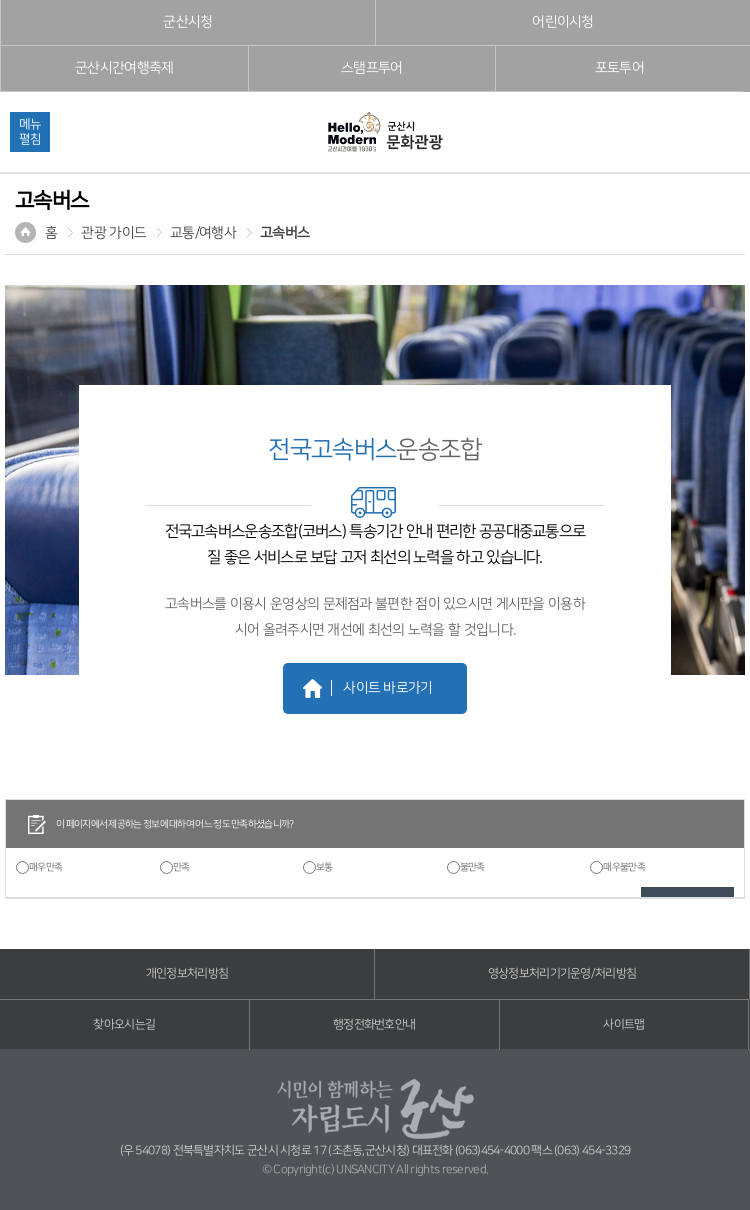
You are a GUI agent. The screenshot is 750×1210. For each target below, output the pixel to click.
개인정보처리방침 (187, 973)
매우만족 (45, 867)
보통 (324, 867)
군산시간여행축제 (124, 68)
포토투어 (619, 68)
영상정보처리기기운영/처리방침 (562, 973)
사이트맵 (623, 1024)
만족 (181, 867)
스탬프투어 (372, 68)
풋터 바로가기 (0, 0)
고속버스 (284, 233)
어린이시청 (563, 22)
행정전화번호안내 (374, 1024)
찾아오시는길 (124, 1024)
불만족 (472, 867)
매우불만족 (624, 867)
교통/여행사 (203, 233)
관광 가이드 (113, 233)
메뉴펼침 (30, 131)
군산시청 (187, 22)
